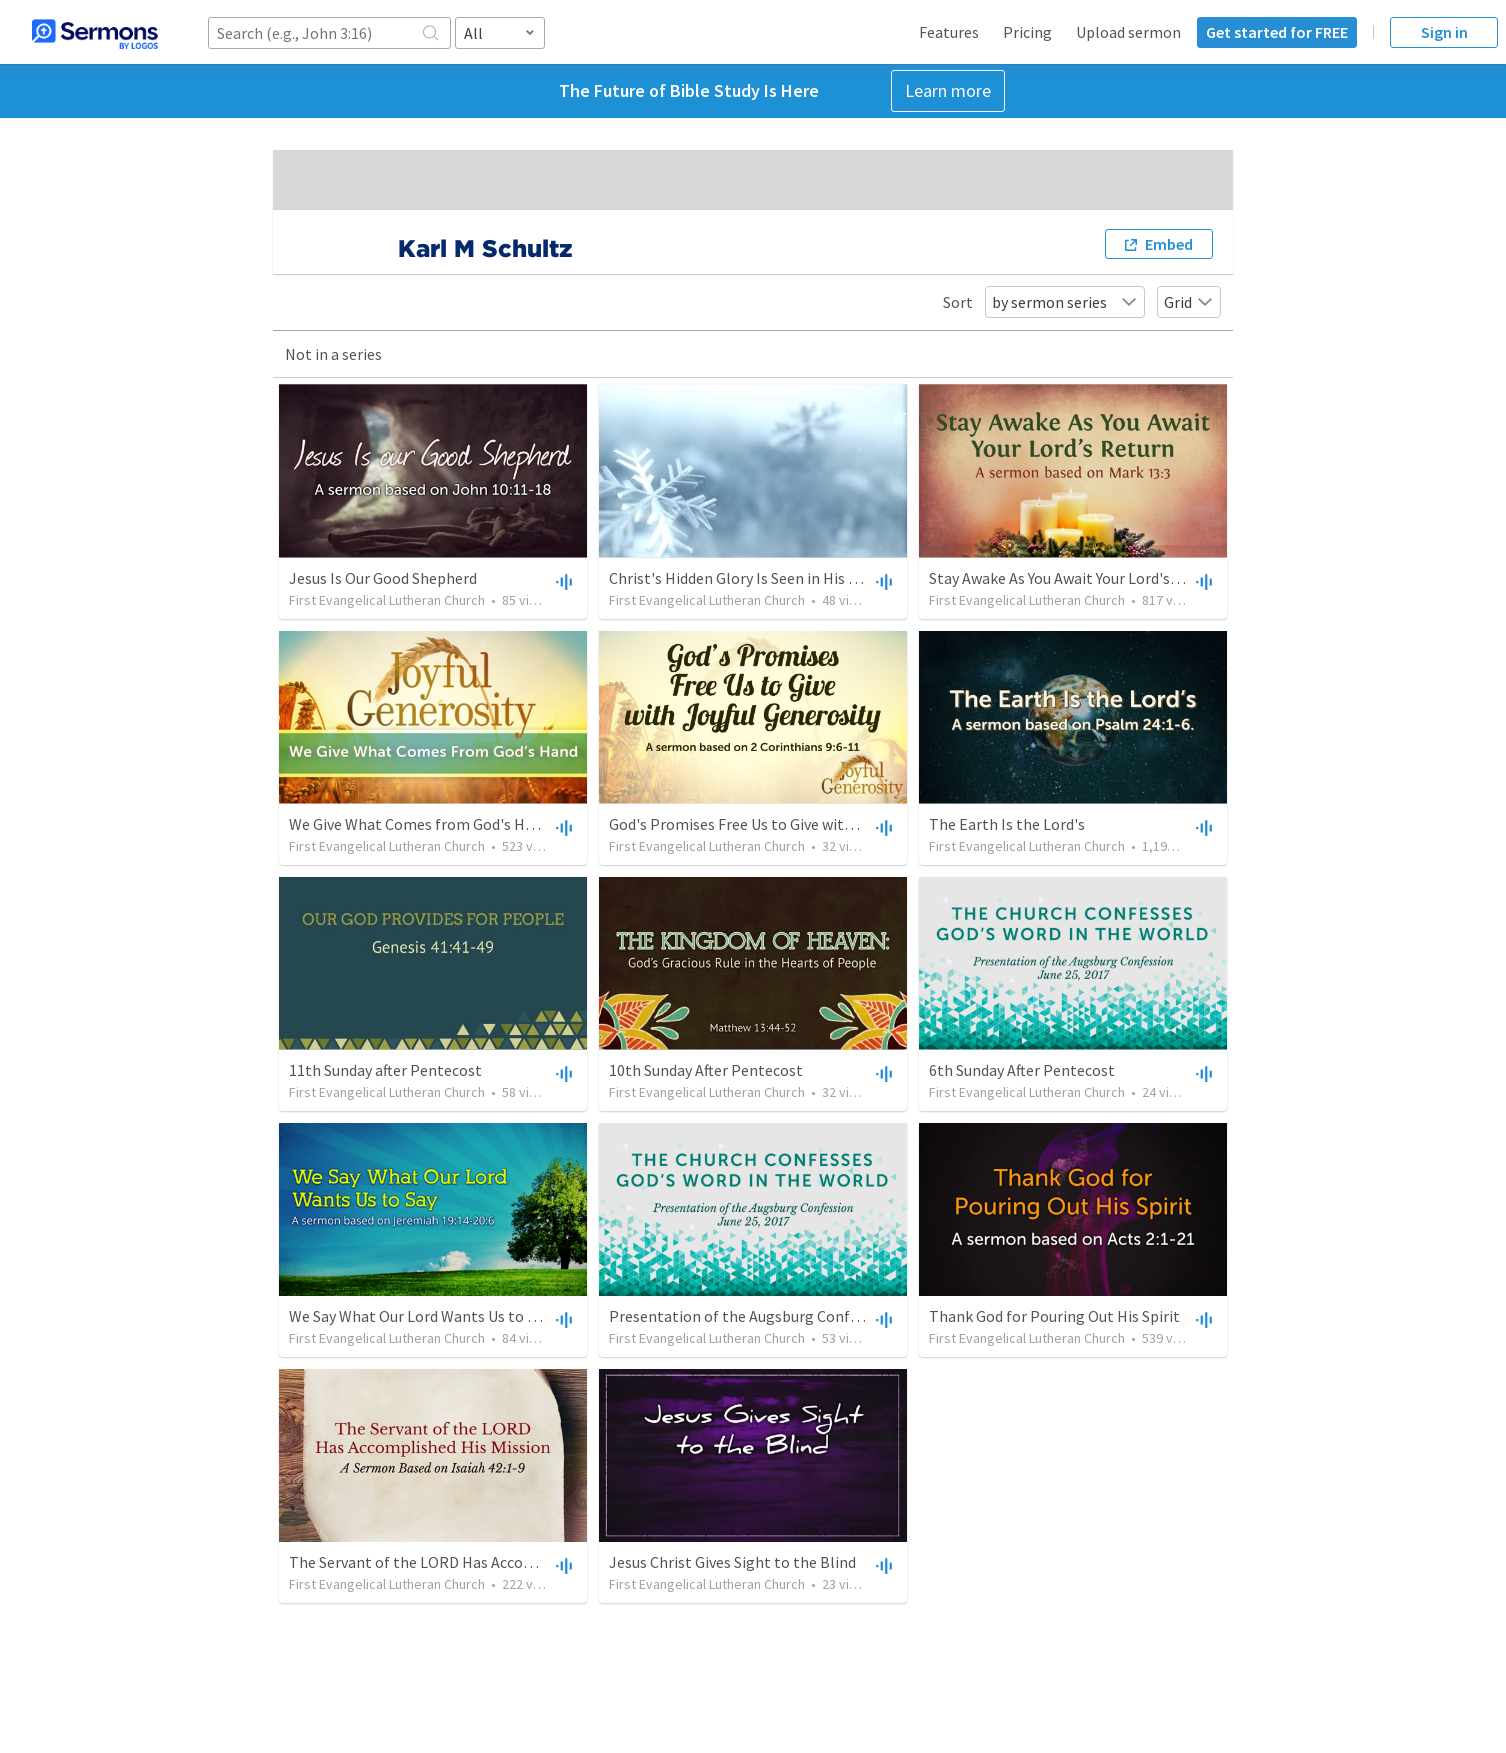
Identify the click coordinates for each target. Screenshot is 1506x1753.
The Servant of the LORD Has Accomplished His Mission (478, 1562)
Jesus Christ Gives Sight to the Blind (732, 1562)
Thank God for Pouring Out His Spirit (1054, 1316)
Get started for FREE (1277, 32)
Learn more (948, 90)
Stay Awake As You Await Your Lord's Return (1075, 578)
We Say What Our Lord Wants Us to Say (419, 1316)
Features (949, 32)
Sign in (1444, 32)
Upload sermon (1128, 32)
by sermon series (1065, 302)
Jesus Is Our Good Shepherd (383, 578)
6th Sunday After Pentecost (1022, 1070)
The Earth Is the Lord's (1007, 824)
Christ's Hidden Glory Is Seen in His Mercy (748, 578)
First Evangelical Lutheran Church (387, 600)
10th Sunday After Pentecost (706, 1070)
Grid (1189, 302)
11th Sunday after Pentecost (385, 1070)
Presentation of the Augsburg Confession (751, 1316)
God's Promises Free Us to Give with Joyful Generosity (793, 824)
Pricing (1027, 32)
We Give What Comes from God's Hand (419, 824)
